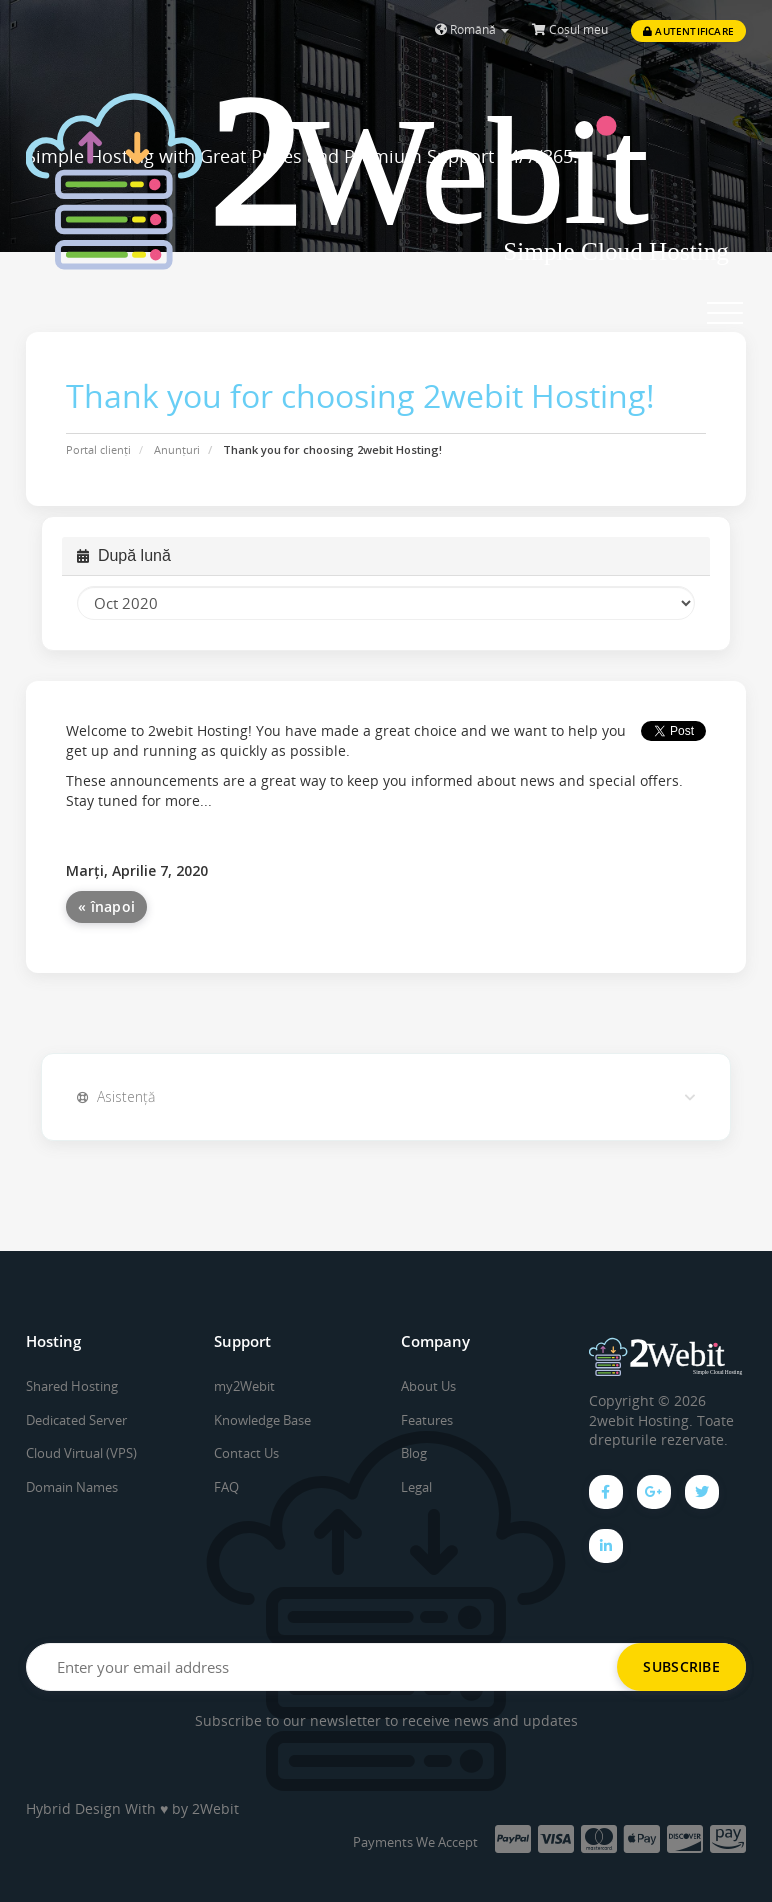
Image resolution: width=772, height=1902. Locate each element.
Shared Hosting (72, 1386)
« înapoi (106, 906)
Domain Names (72, 1487)
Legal (416, 1487)
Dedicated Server (76, 1420)
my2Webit (244, 1386)
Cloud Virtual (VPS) (81, 1453)
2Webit (215, 1808)
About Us (428, 1386)
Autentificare (688, 31)
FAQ (226, 1487)
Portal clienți (98, 449)
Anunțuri (177, 449)
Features (427, 1420)
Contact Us (246, 1453)
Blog (414, 1453)
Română (472, 29)
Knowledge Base (262, 1420)
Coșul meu (570, 29)
